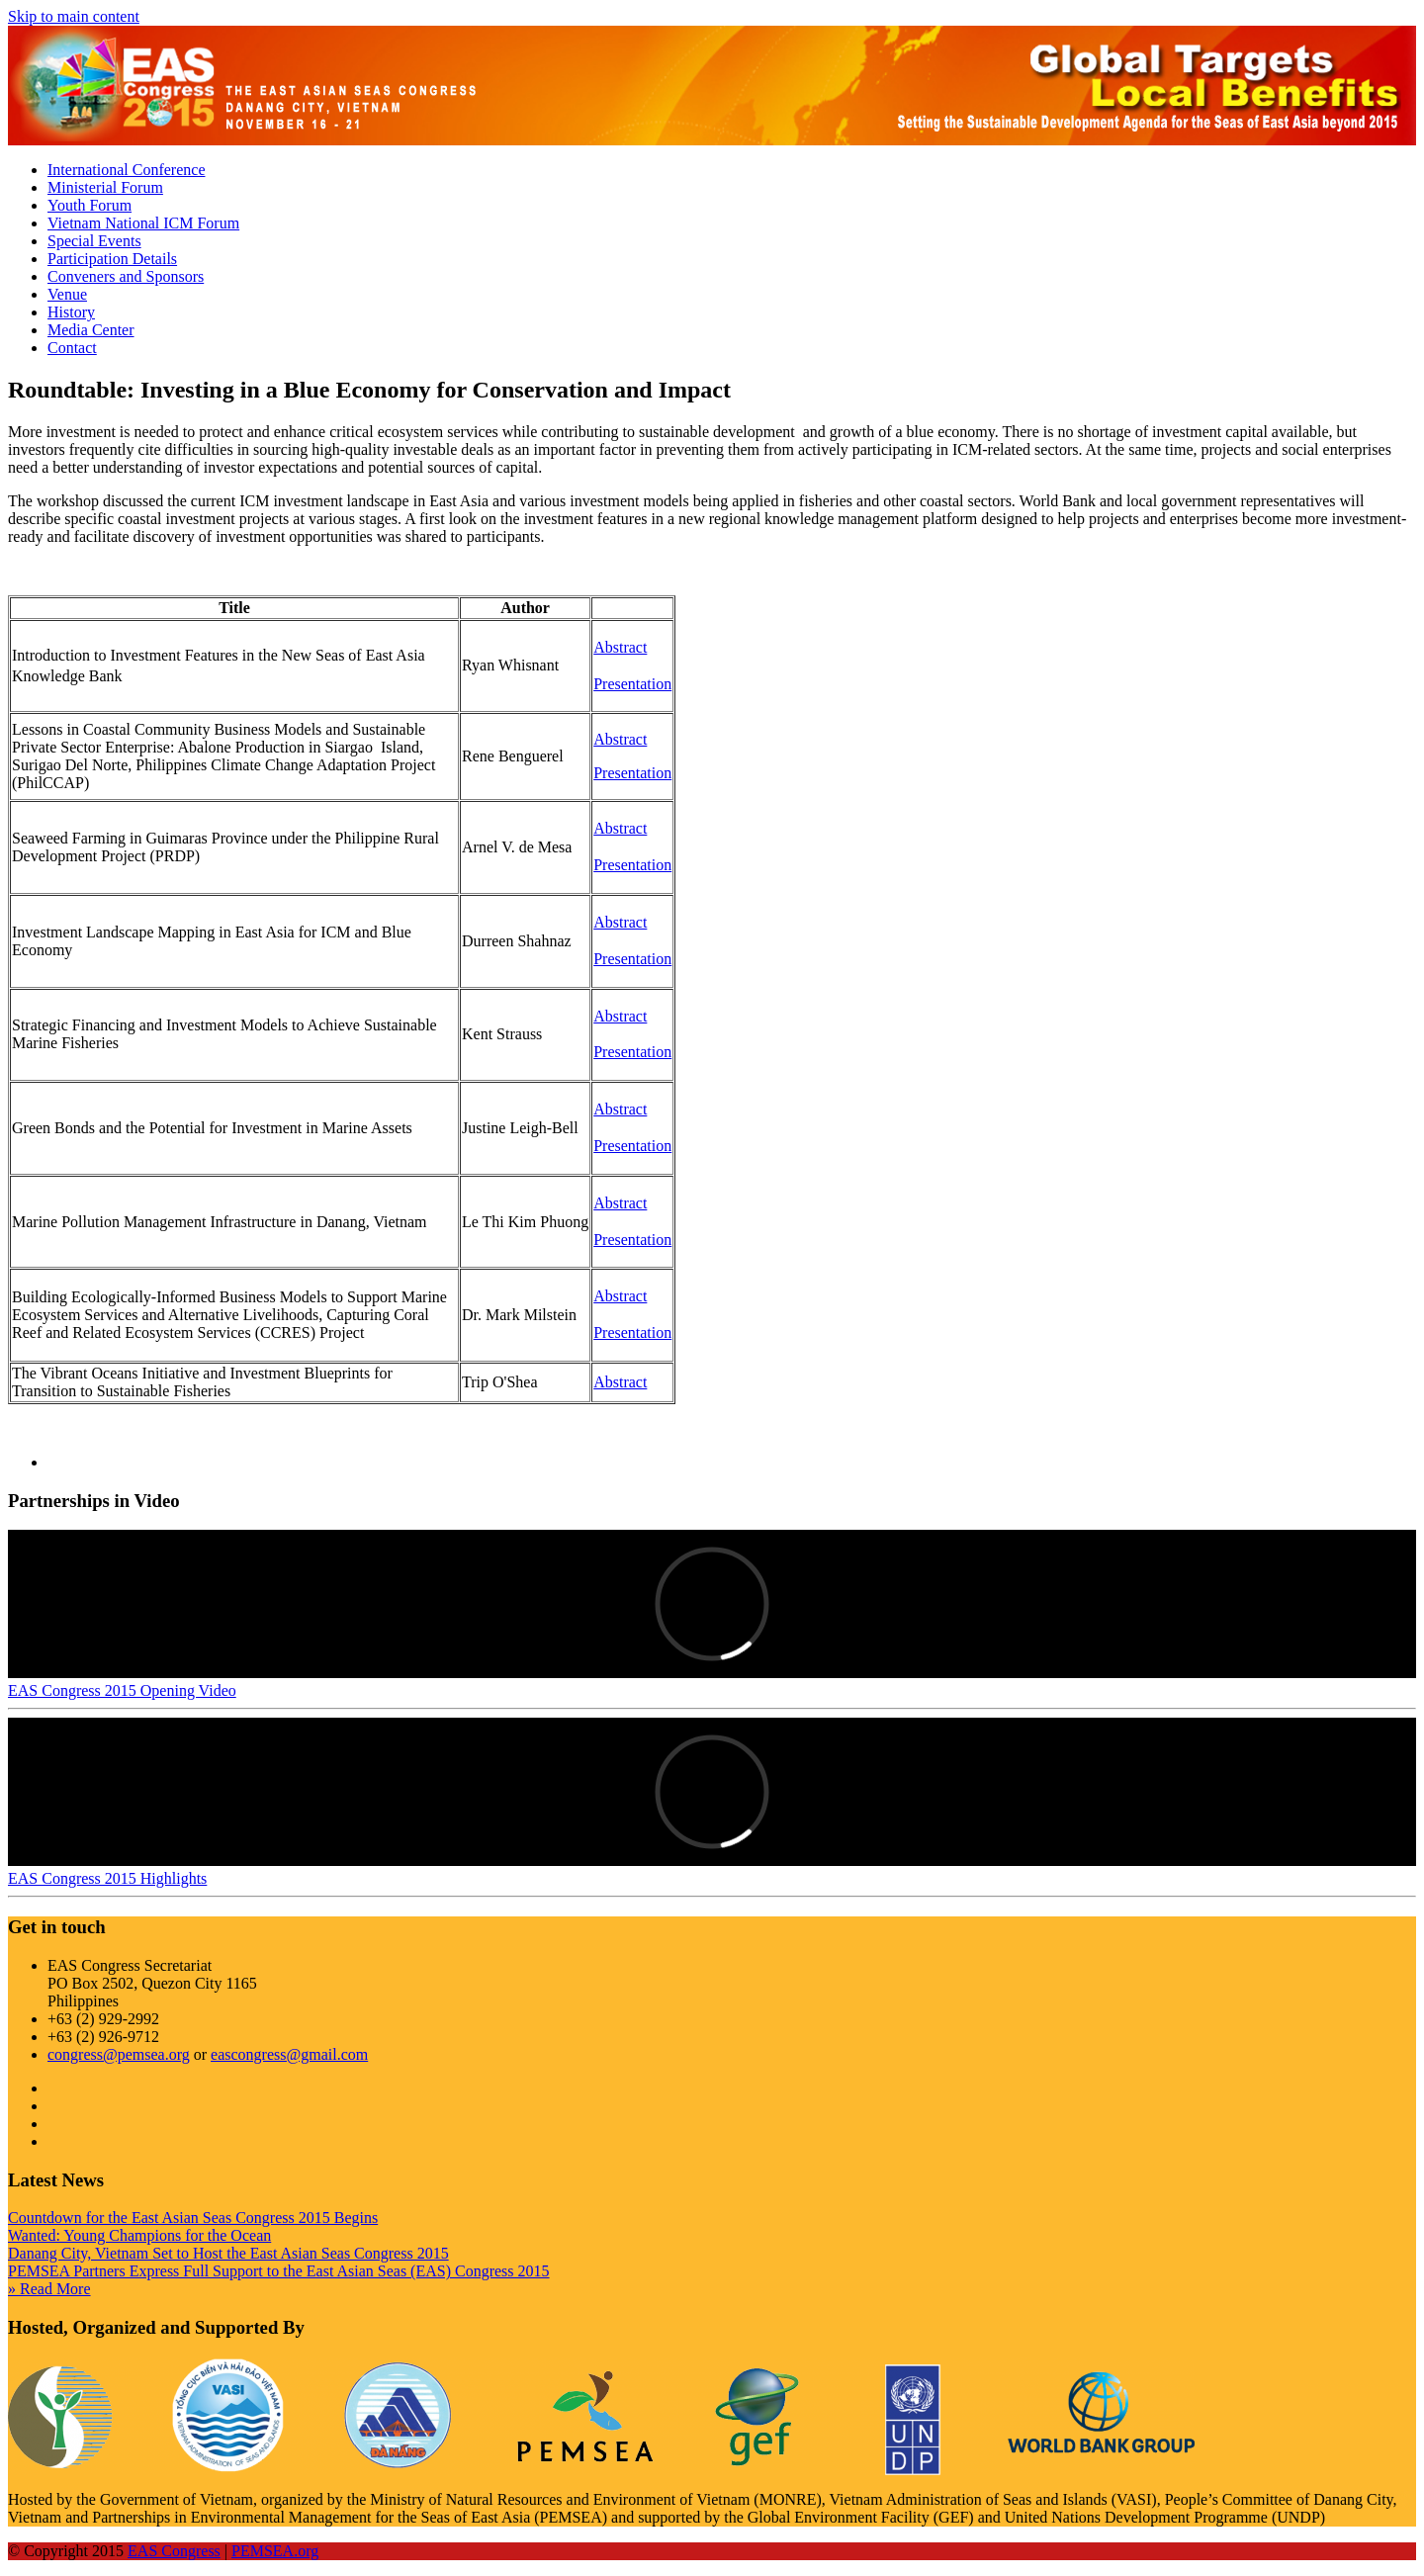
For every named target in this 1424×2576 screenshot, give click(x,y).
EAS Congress (174, 2550)
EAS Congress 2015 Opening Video (122, 1690)
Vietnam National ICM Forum (143, 223)
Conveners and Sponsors (125, 276)
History (71, 312)
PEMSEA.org (274, 2550)
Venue (67, 294)
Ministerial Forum (105, 187)
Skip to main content (73, 16)
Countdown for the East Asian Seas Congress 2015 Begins (193, 2217)
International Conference (126, 169)
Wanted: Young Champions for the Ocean (139, 2235)
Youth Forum (89, 205)
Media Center (90, 329)
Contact (72, 347)
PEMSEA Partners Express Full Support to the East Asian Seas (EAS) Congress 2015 (279, 2271)
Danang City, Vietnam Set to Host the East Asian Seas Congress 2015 (228, 2253)
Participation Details (112, 258)
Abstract (620, 739)
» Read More (49, 2288)
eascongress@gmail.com (289, 2054)
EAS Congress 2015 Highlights (107, 1878)
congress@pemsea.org (118, 2054)
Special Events (94, 240)
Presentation (632, 772)
